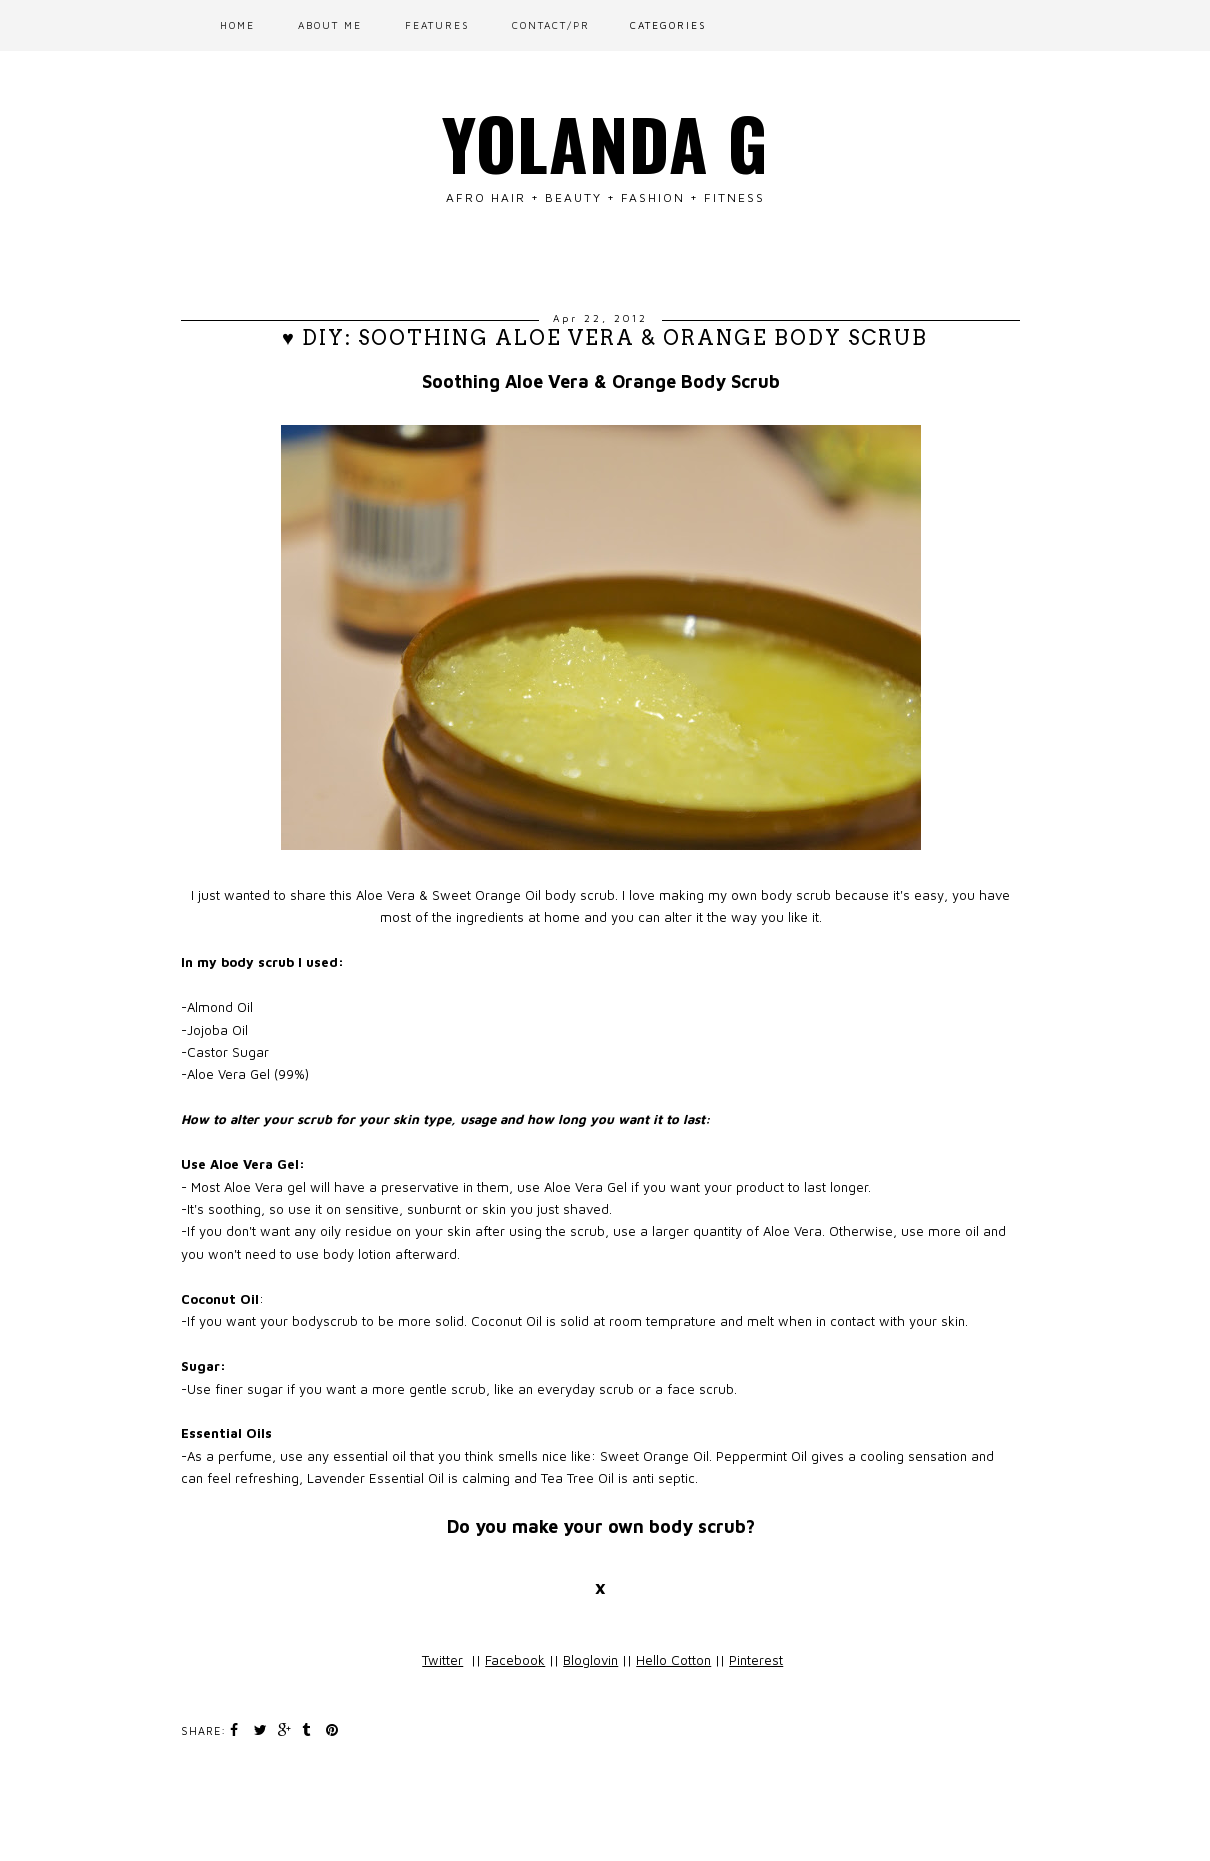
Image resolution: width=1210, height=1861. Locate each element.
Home (237, 25)
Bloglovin (590, 1660)
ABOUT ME (330, 25)
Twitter (442, 1660)
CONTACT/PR (551, 25)
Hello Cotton (673, 1660)
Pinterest (756, 1660)
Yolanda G (605, 142)
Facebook (515, 1660)
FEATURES (437, 25)
